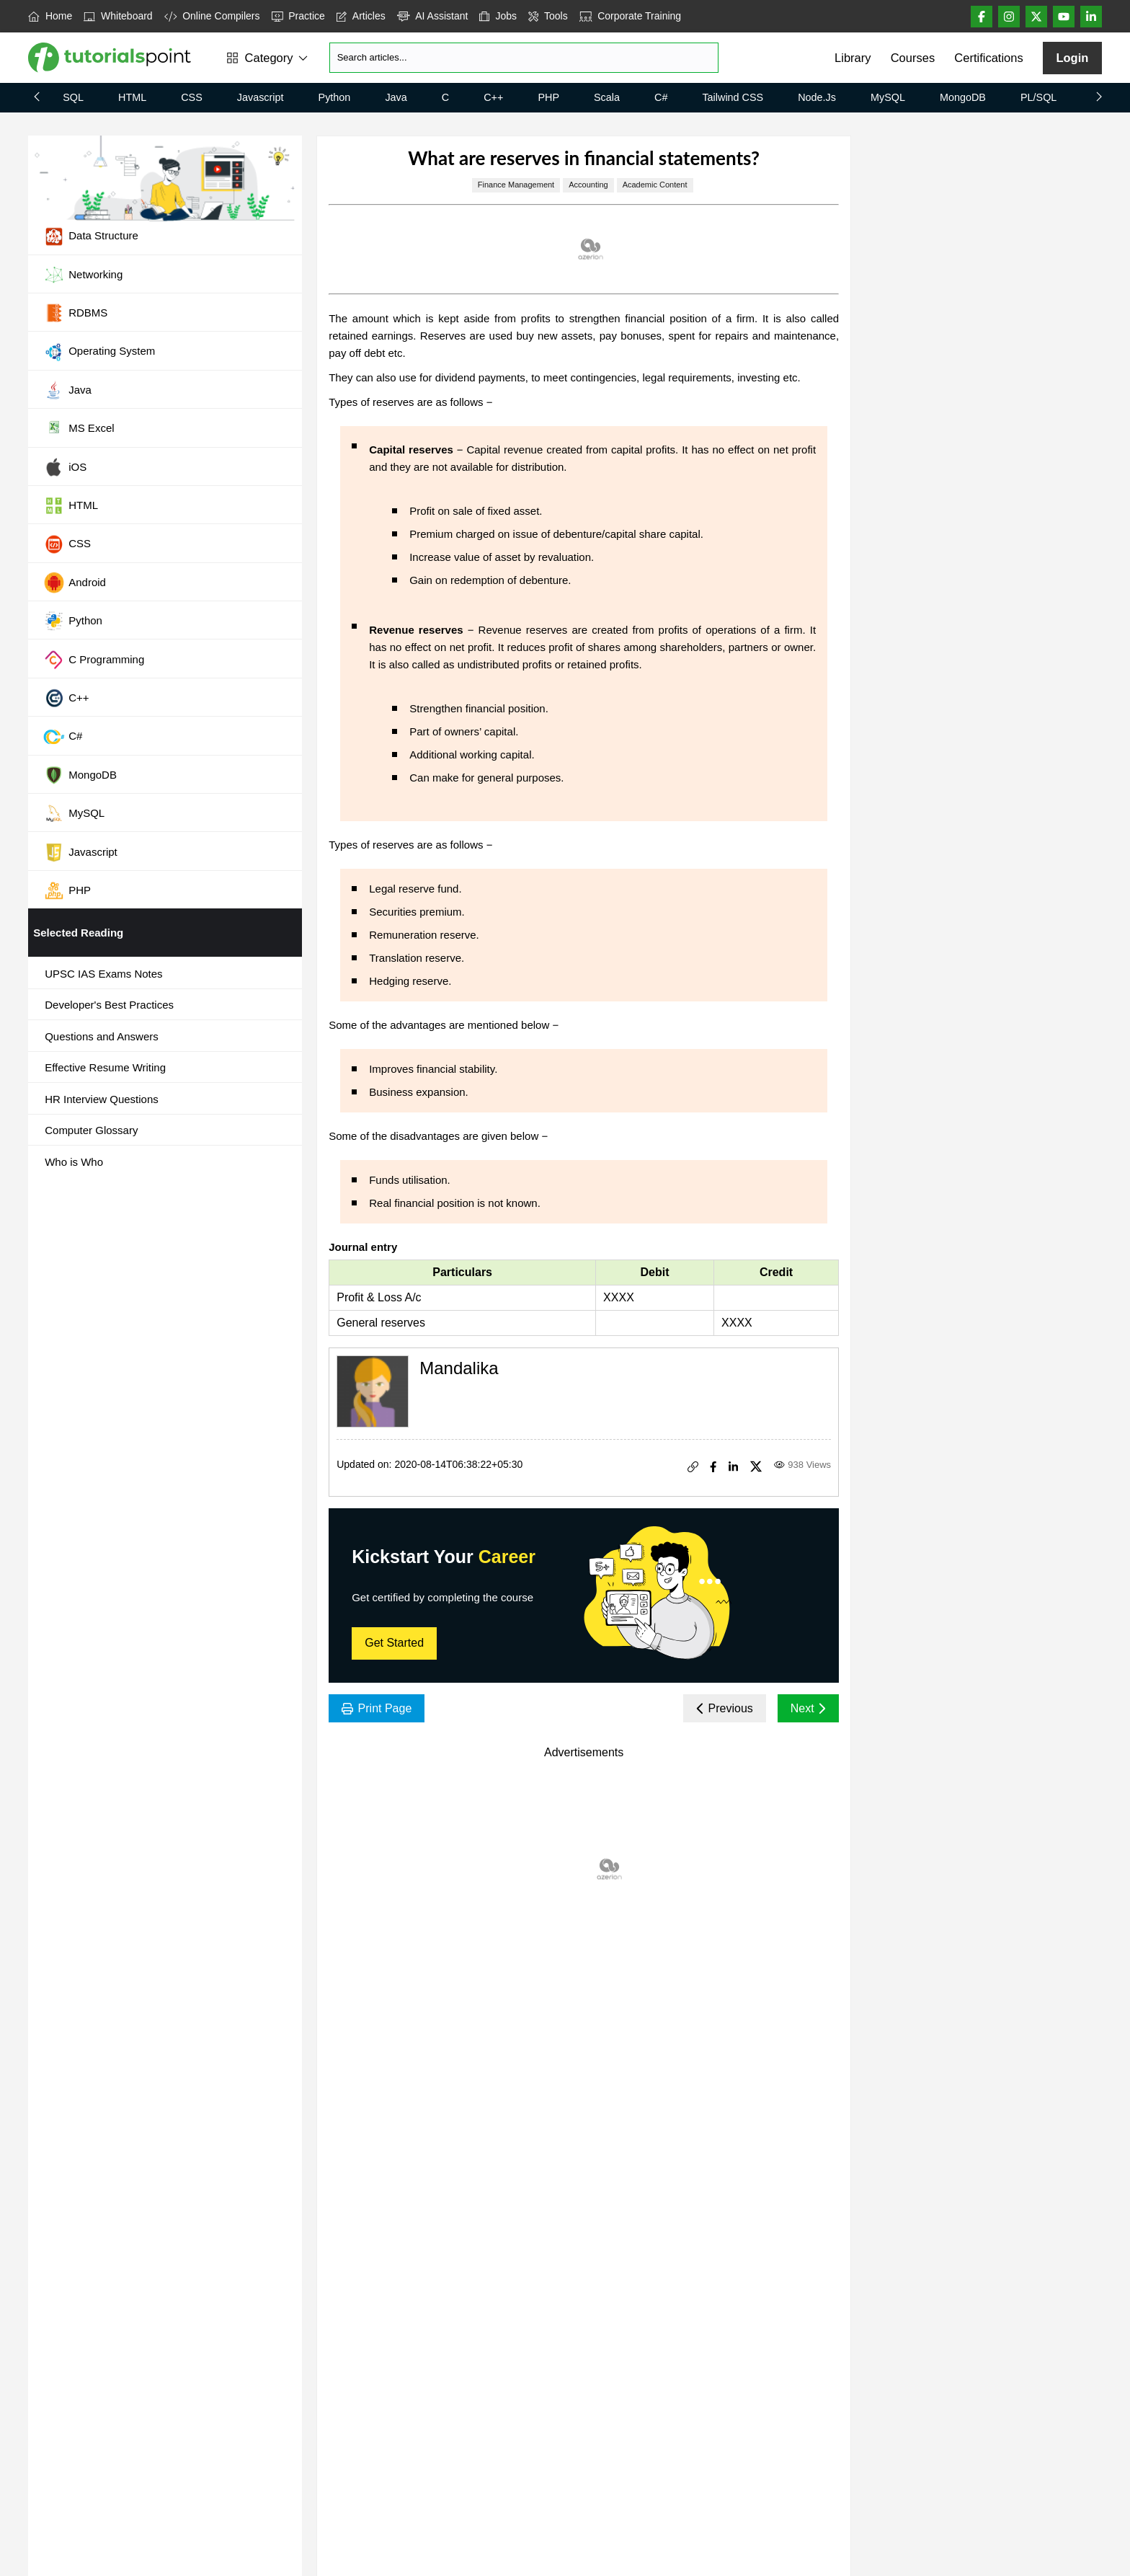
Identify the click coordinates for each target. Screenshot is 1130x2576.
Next (808, 1708)
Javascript (260, 97)
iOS (64, 467)
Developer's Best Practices (109, 1005)
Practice (298, 16)
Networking (83, 275)
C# (660, 97)
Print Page (376, 1708)
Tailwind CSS (732, 97)
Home (50, 16)
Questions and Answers (102, 1036)
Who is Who (74, 1162)
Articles (361, 16)
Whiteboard (118, 16)
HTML (132, 97)
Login (1072, 57)
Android (74, 582)
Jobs (498, 16)
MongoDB (963, 97)
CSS (192, 97)
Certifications (988, 57)
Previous (724, 1708)
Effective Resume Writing (105, 1067)
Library (853, 57)
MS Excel (78, 429)
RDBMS (75, 313)
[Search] (524, 58)
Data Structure (90, 236)
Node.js (817, 97)
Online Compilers (212, 16)
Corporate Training (630, 16)
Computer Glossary (91, 1130)
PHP (548, 97)
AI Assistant (432, 16)
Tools (548, 16)
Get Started (394, 1643)
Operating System (99, 352)
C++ (493, 97)
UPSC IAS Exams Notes (103, 974)
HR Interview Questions (102, 1099)
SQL (73, 97)
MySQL (888, 97)
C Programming (93, 659)
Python (335, 97)
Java (395, 97)
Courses (913, 57)
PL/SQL (1038, 97)
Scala (607, 97)
